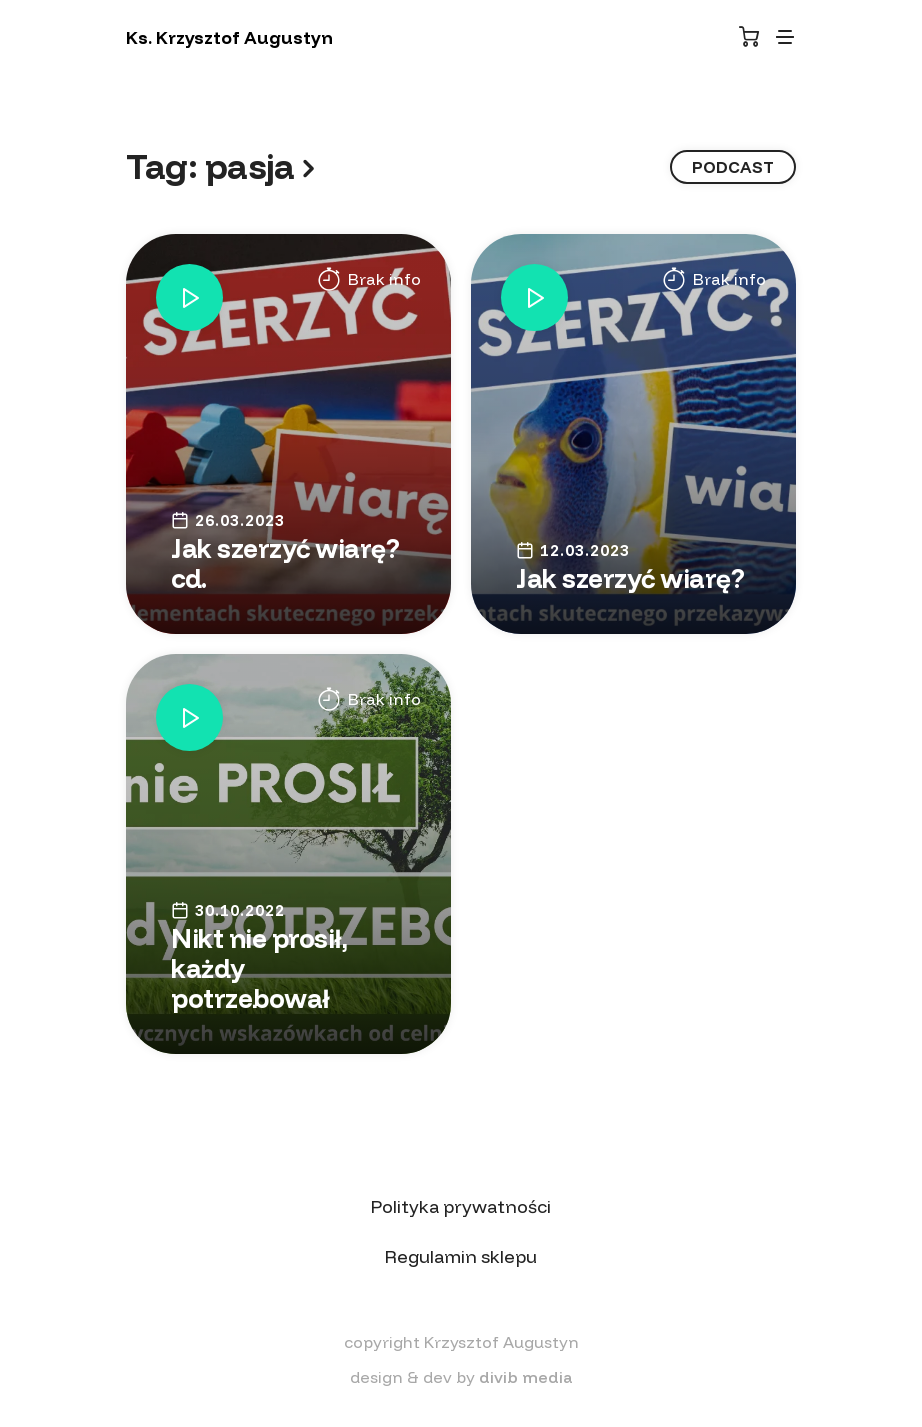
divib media (526, 1377)
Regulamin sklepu (461, 1256)
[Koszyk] (749, 36)
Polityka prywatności (461, 1206)
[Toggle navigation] (785, 37)
